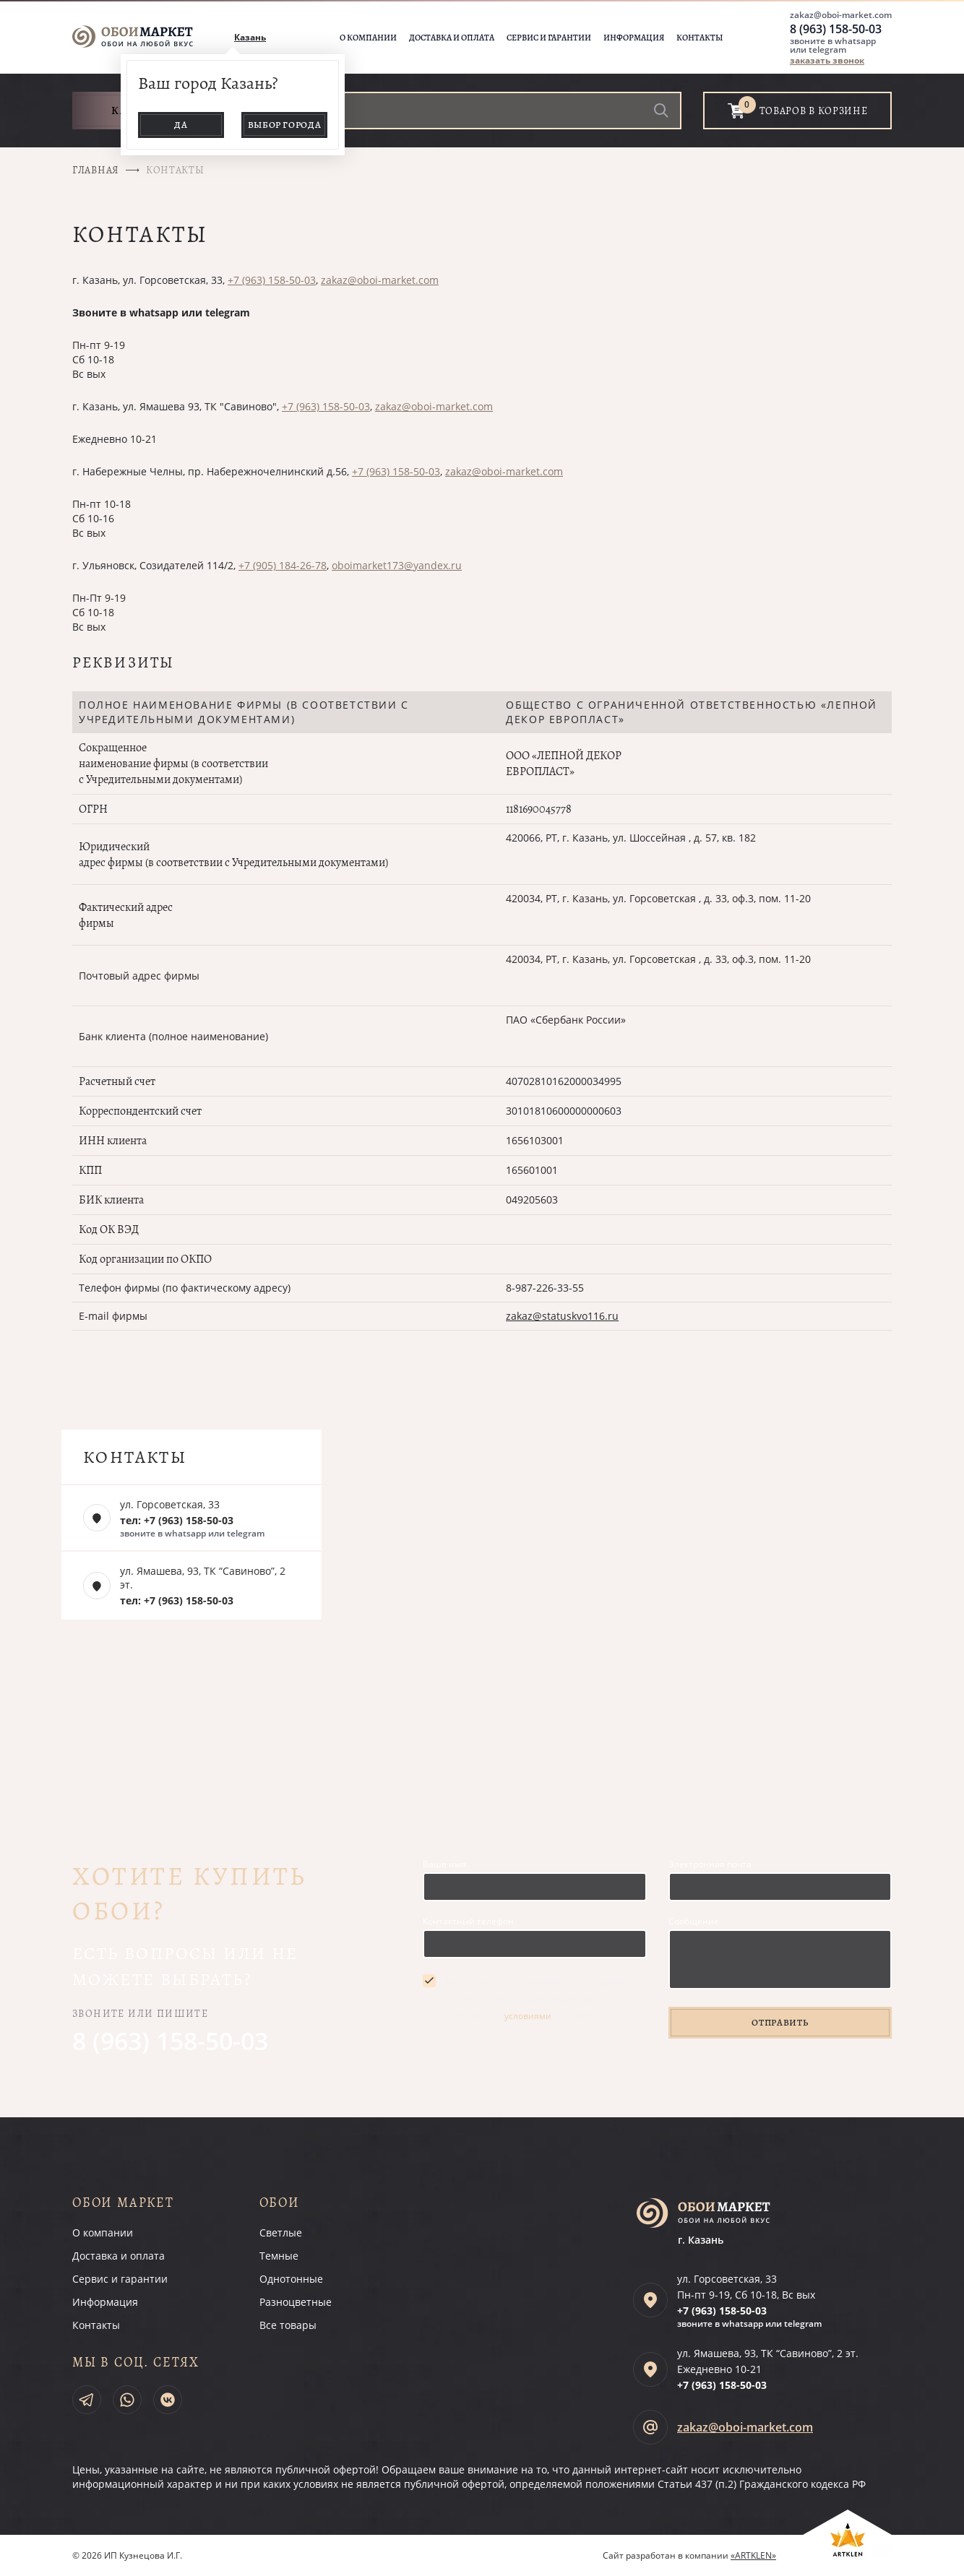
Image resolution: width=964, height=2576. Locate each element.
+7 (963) (722, 2310)
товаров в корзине (813, 111)
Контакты (699, 37)
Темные (278, 2255)
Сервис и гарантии (549, 37)
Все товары (288, 2325)
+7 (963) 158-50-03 (272, 280)
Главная (95, 170)
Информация (633, 37)
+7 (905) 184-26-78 (282, 565)
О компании (368, 37)
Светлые (280, 2232)
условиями (527, 2016)
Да (180, 124)
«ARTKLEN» (753, 2555)
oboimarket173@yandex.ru (397, 565)
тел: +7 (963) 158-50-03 (176, 1520)
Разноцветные (295, 2302)
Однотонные (291, 2279)
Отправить (780, 2022)
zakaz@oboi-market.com (841, 15)
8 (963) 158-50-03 (836, 29)
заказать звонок (827, 60)
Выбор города (285, 124)
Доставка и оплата (451, 37)
